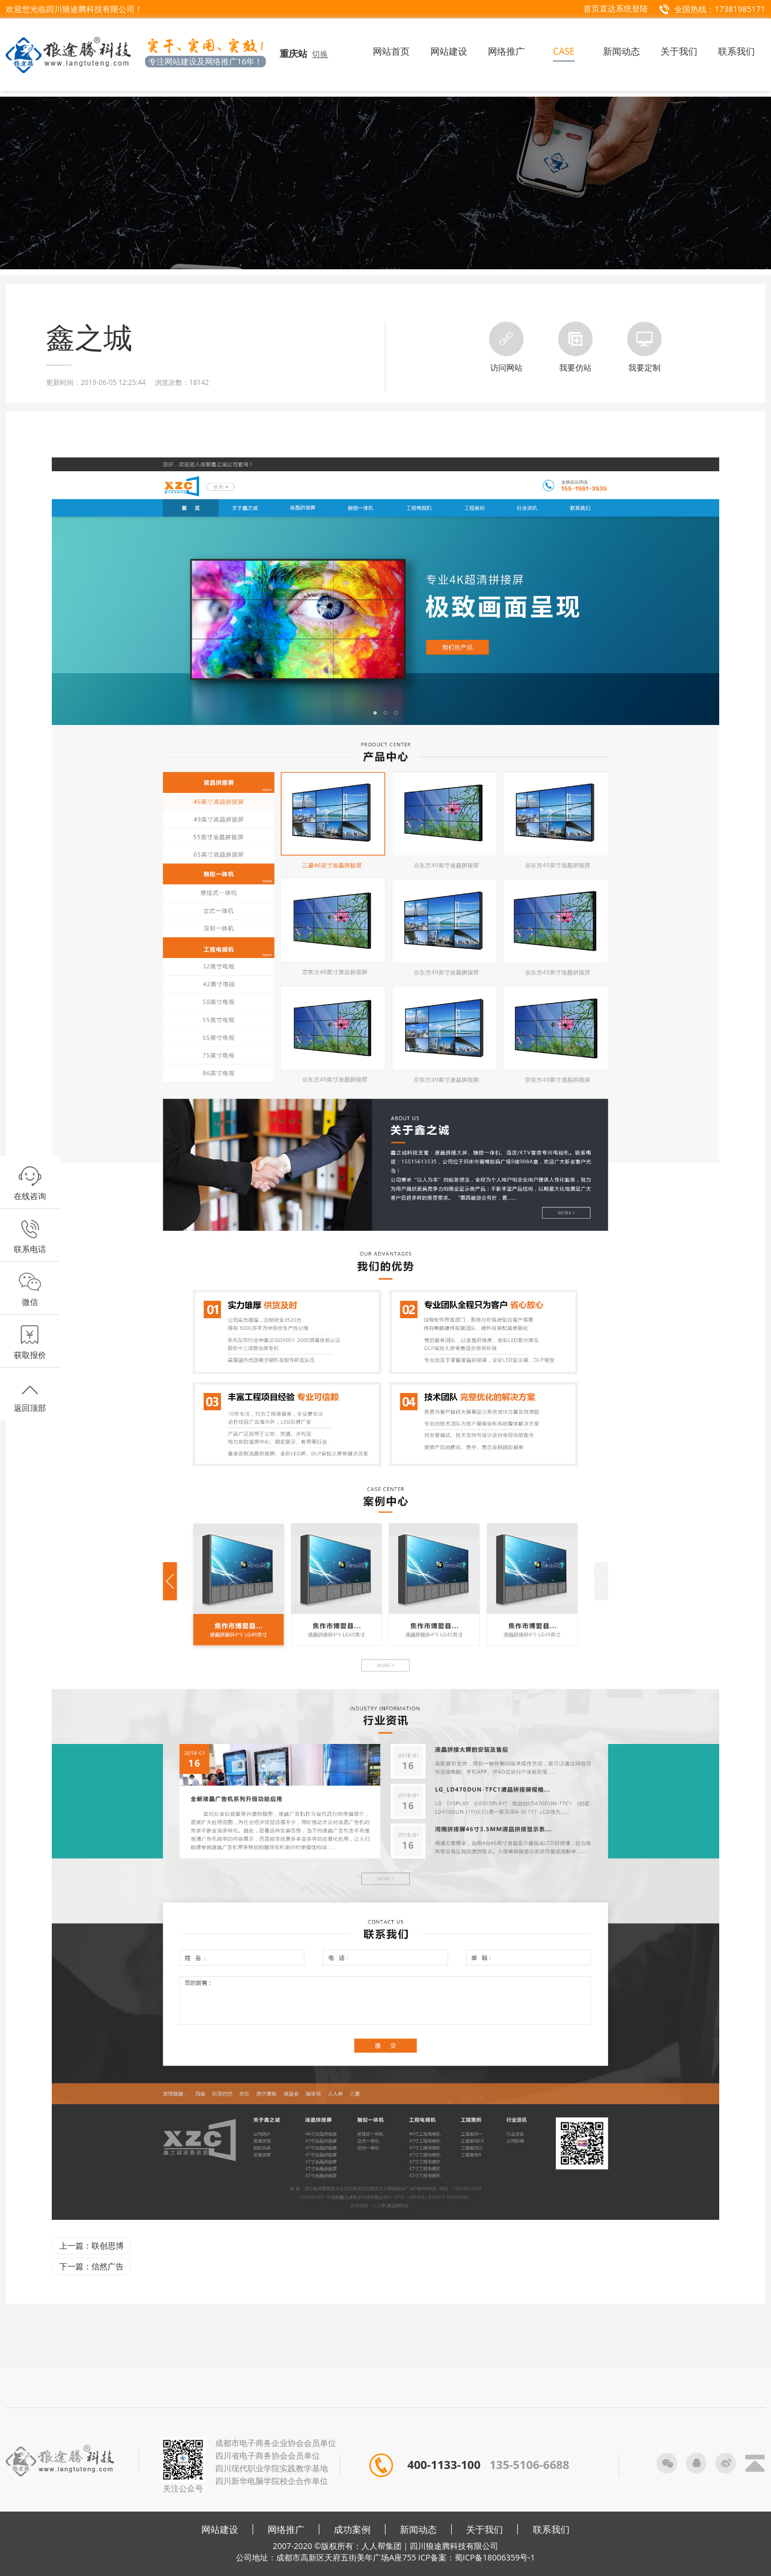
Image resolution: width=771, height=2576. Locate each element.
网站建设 (219, 2529)
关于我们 (484, 2529)
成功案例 (352, 2529)
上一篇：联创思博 (91, 2245)
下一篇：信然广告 (91, 2266)
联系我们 (551, 2529)
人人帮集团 (381, 2545)
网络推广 (286, 2529)
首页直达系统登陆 (615, 8)
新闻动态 (418, 2529)
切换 (320, 53)
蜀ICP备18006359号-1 (495, 2557)
